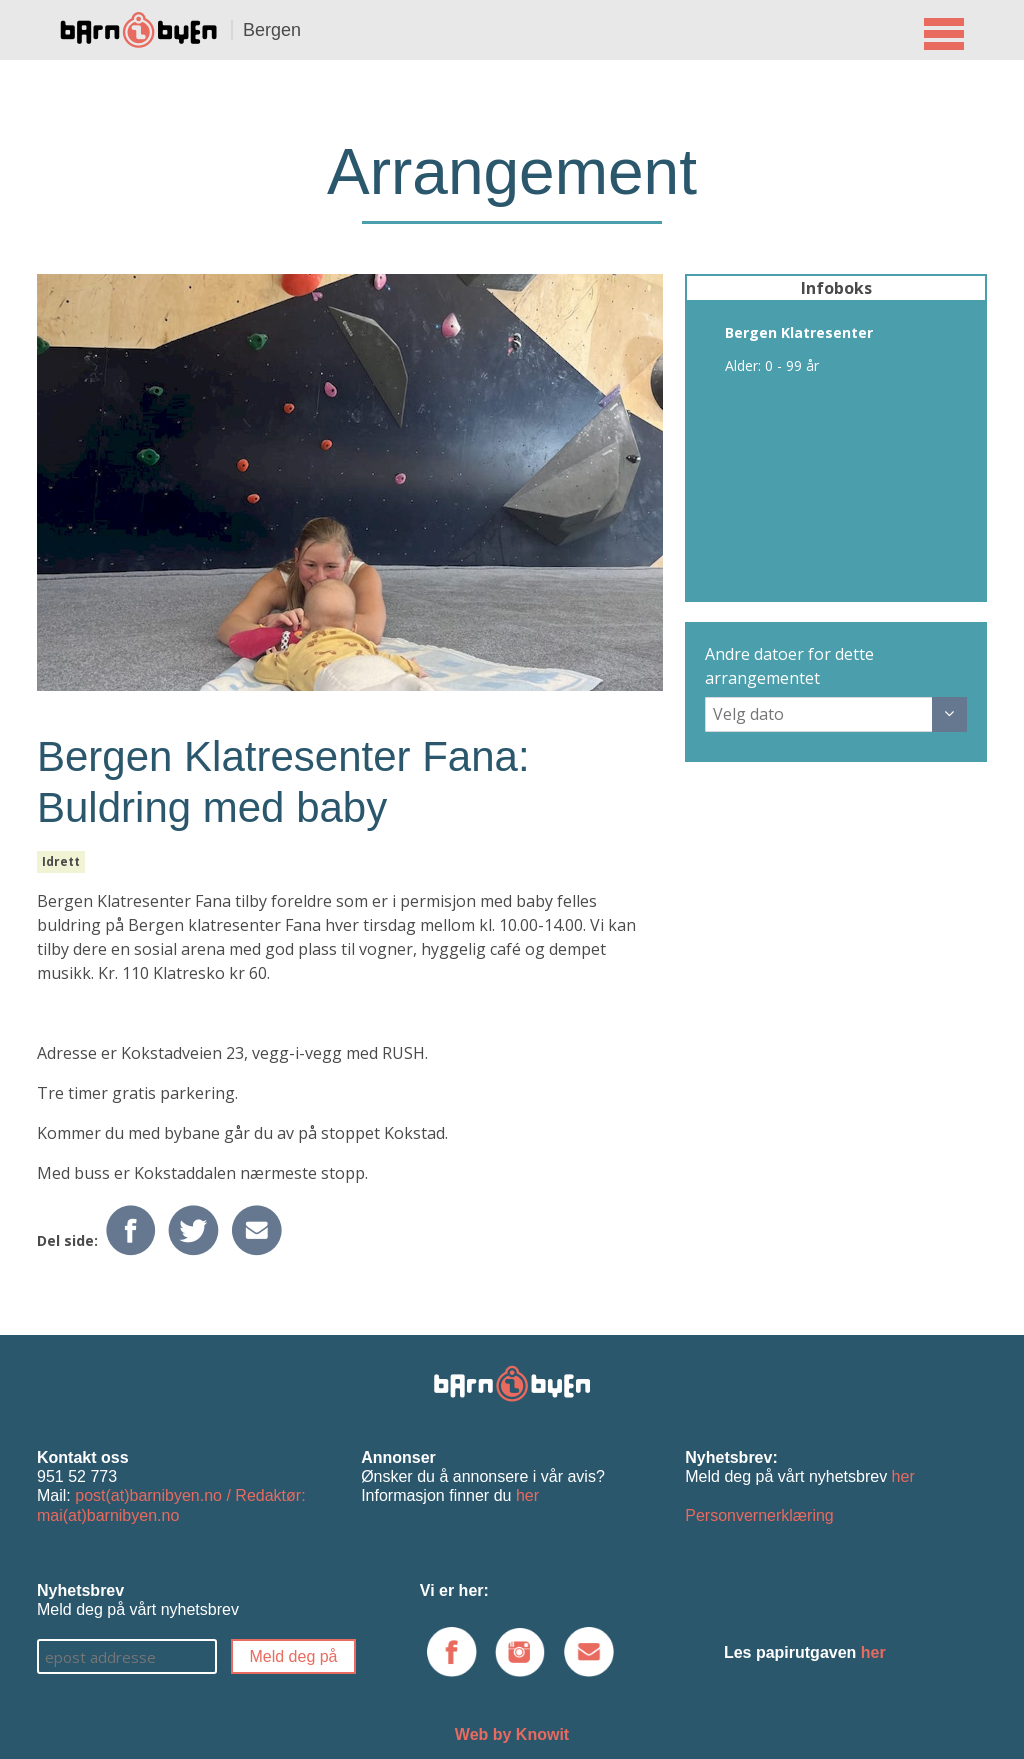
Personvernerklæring (759, 1515)
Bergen (272, 30)
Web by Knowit (512, 1734)
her (527, 1495)
